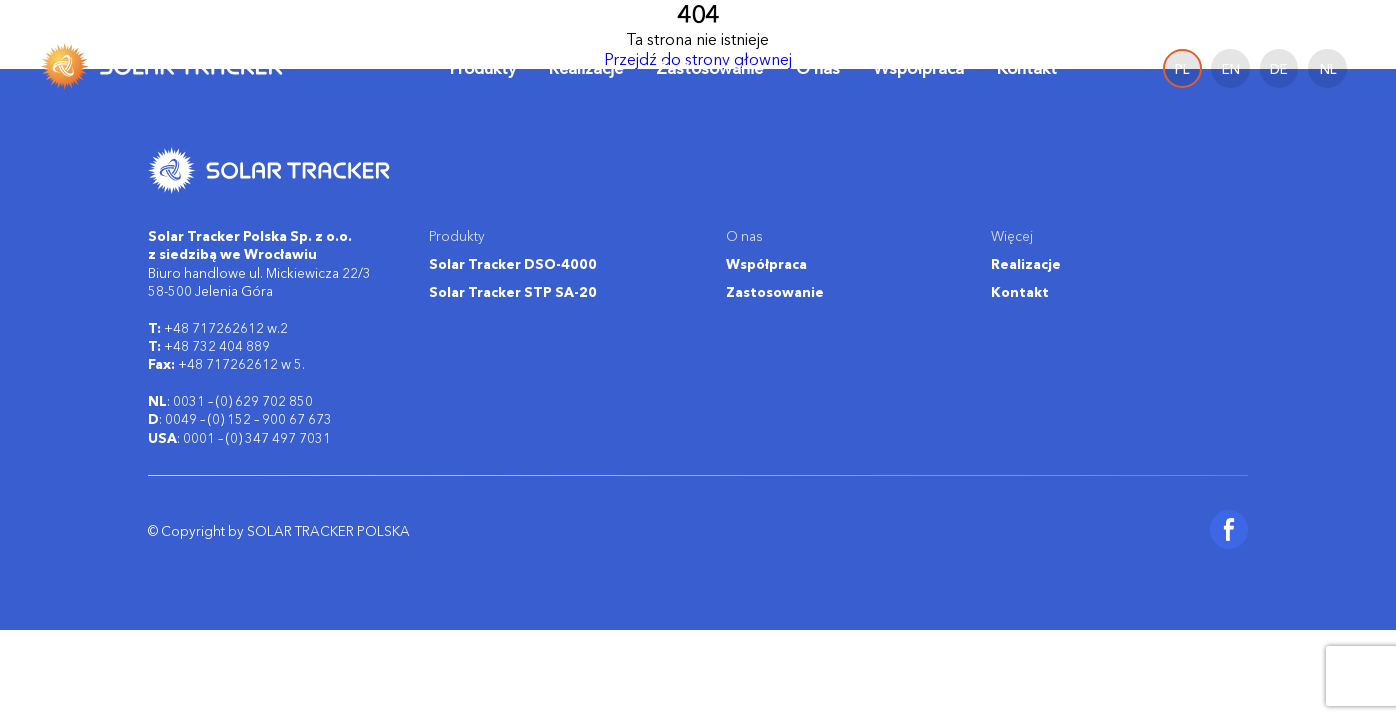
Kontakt (1027, 68)
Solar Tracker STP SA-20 (513, 292)
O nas (818, 68)
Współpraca (918, 68)
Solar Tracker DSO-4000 (513, 264)
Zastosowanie (709, 68)
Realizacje (586, 68)
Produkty (483, 68)
